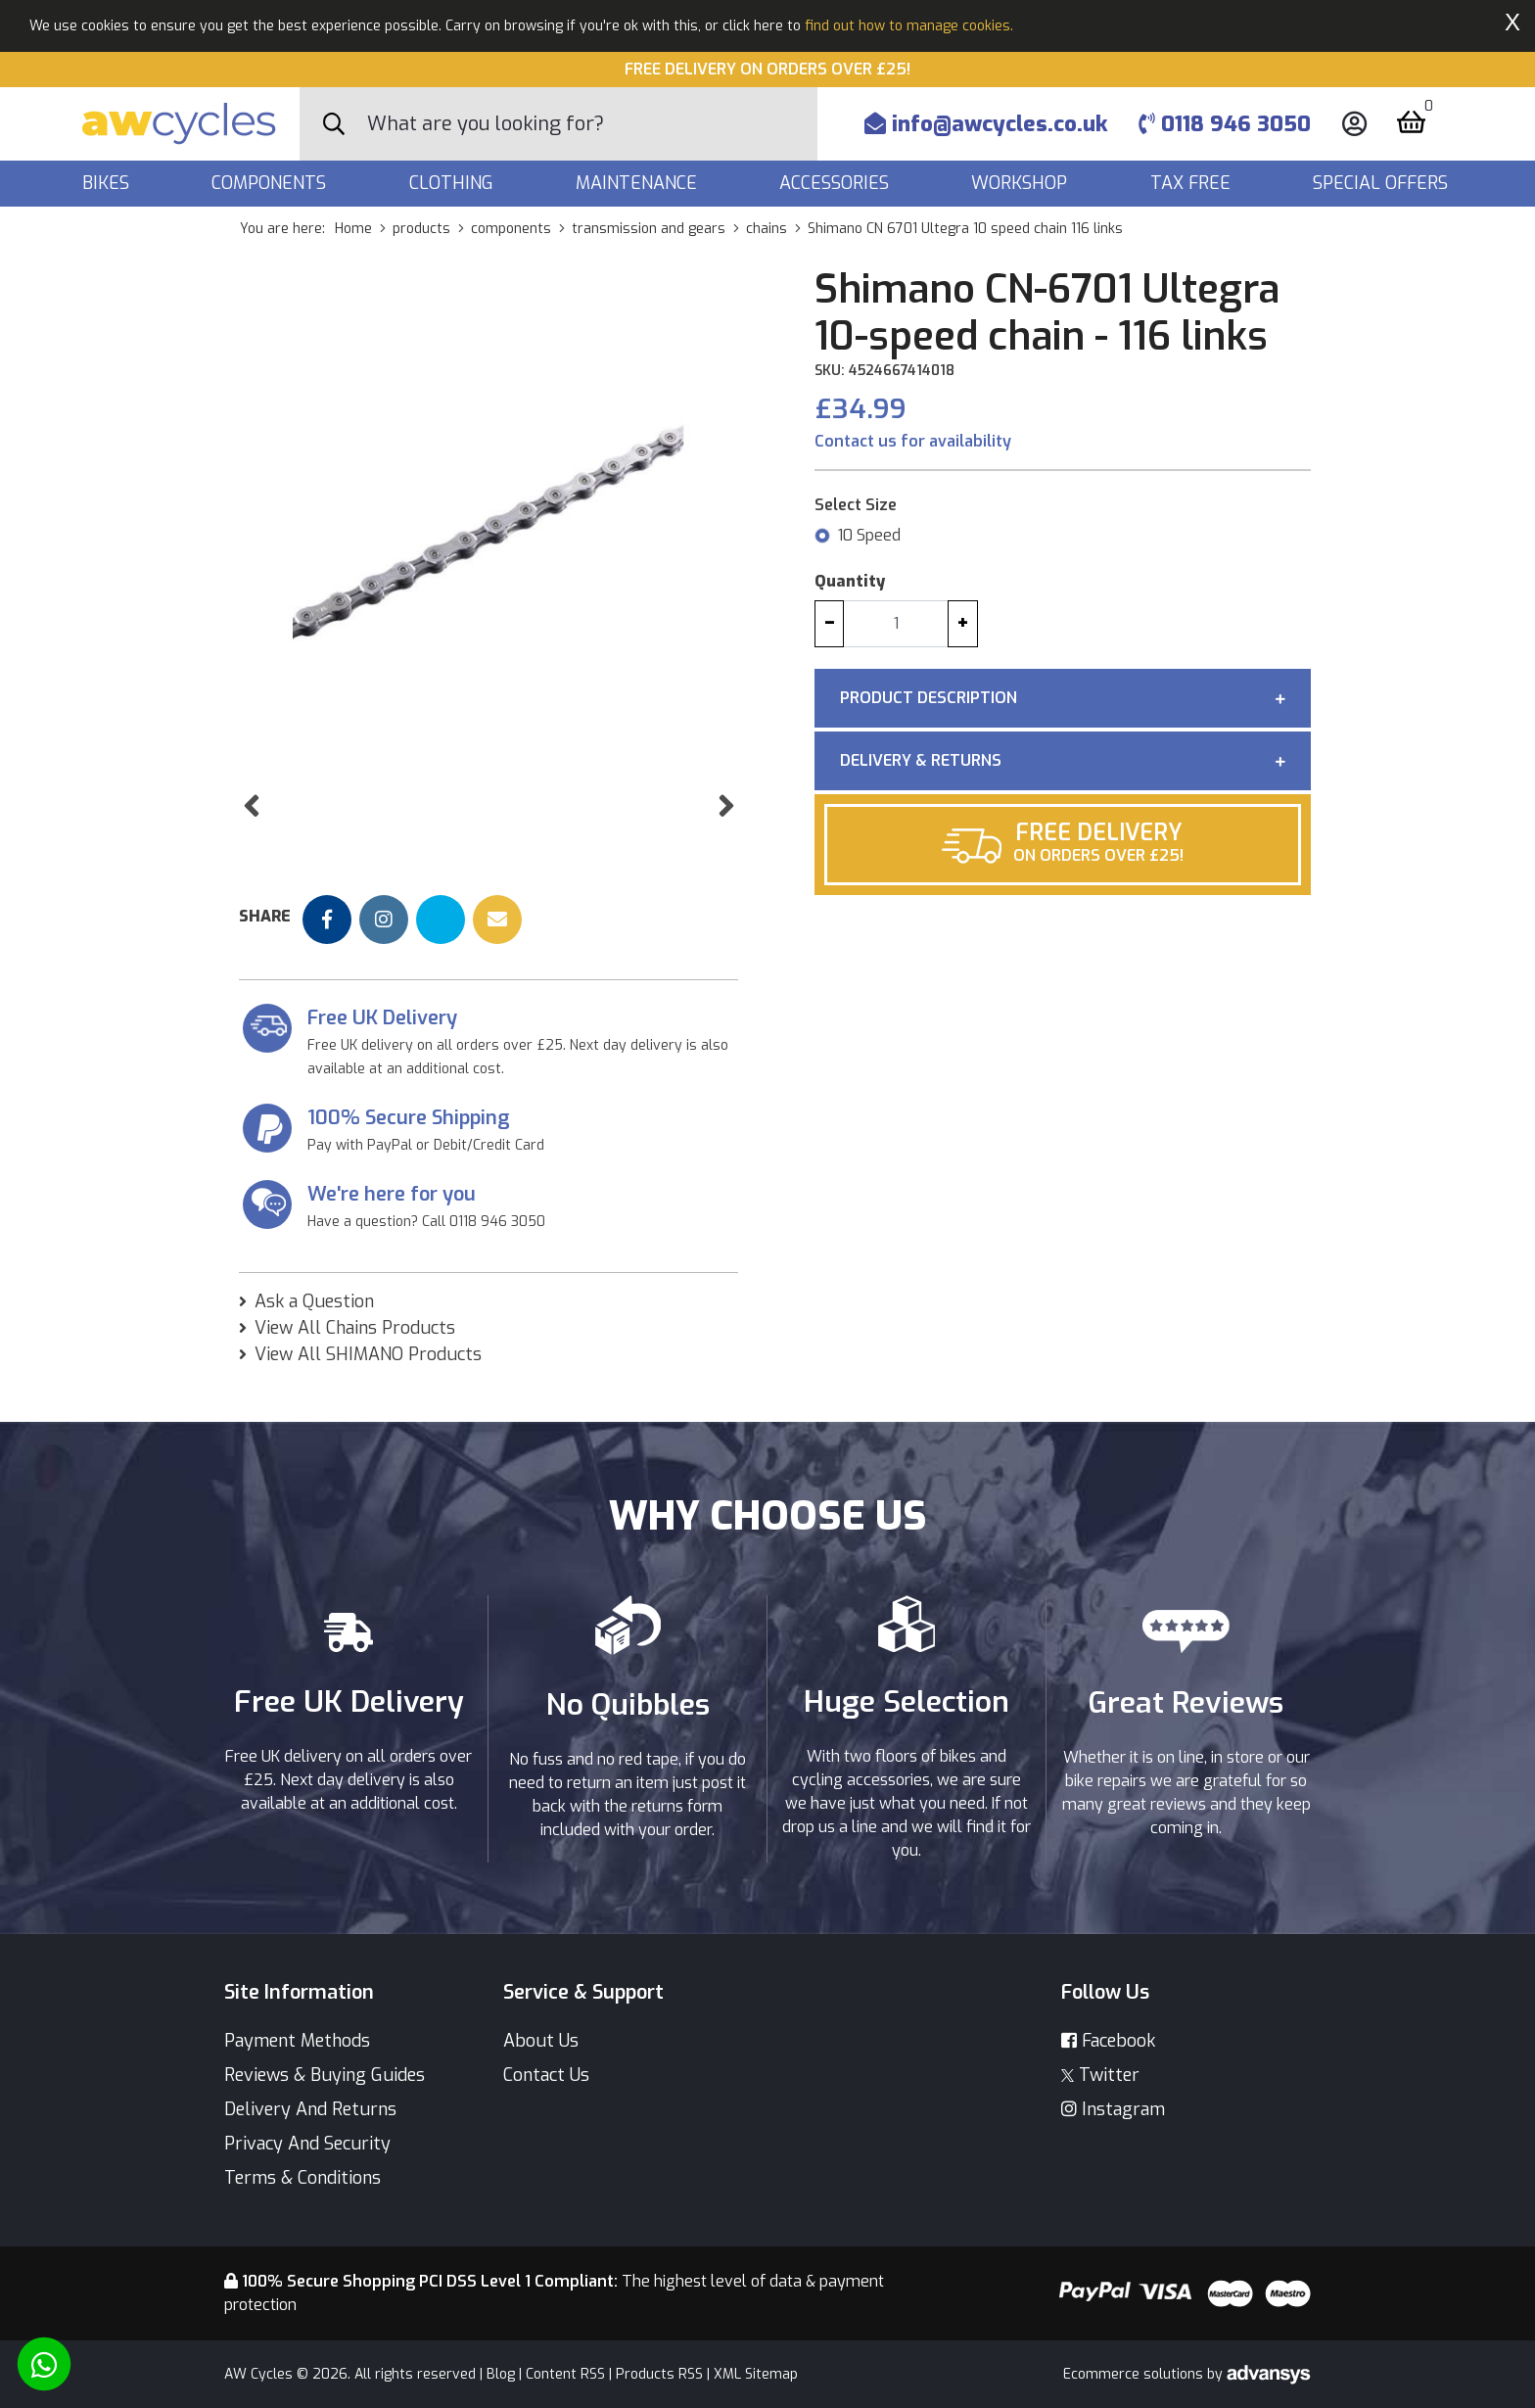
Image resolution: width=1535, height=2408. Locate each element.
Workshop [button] (1021, 183)
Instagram (1113, 2109)
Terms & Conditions (302, 2178)
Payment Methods (297, 2041)
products (421, 228)
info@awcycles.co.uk (985, 124)
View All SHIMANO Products (368, 1392)
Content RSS (565, 2374)
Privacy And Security (307, 2143)
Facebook (1108, 2041)
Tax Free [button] (1192, 183)
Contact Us (546, 2075)
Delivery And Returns (310, 2109)
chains (766, 228)
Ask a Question (314, 1339)
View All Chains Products (355, 1366)
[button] (251, 857)
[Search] (592, 124)
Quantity (849, 581)
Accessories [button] (836, 183)
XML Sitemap (756, 2374)
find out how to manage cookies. (909, 26)
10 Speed (869, 535)
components (511, 228)
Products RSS (659, 2374)
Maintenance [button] (639, 183)
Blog (501, 2374)
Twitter (1100, 2075)
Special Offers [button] (1383, 183)
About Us (541, 2041)
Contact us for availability (912, 441)
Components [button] (271, 183)
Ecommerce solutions (1135, 2374)
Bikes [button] (108, 183)
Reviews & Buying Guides (324, 2075)
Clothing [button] (453, 183)
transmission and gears (648, 228)
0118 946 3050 (1225, 124)
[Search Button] (334, 124)
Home (353, 228)
